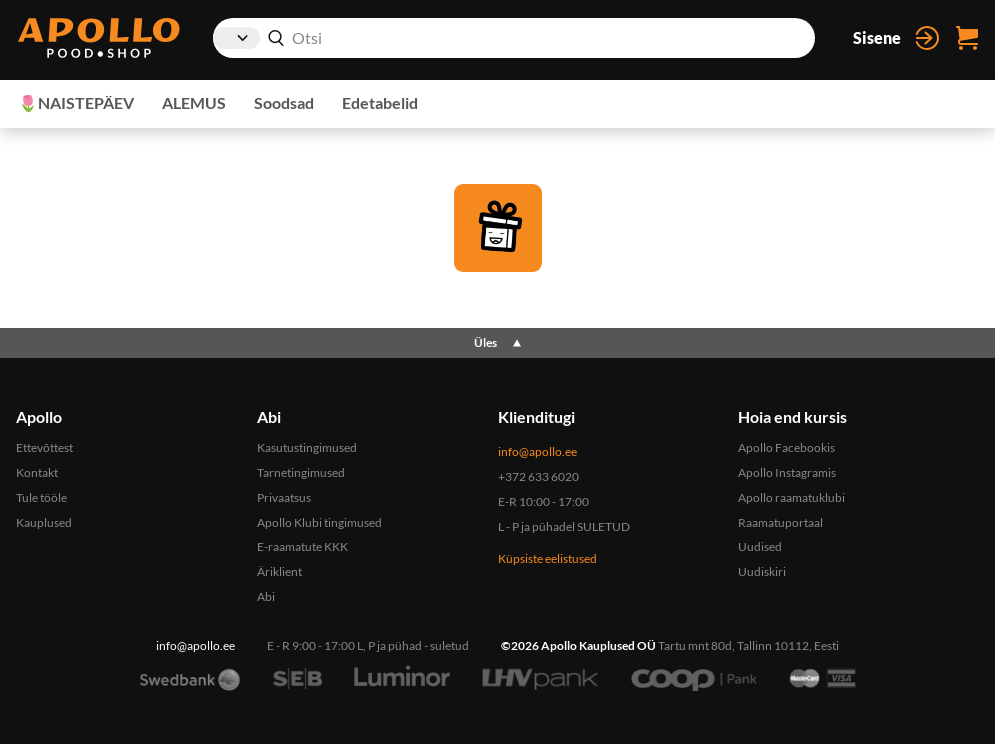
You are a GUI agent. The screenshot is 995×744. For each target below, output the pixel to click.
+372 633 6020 (538, 476)
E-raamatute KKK (302, 546)
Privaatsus (284, 497)
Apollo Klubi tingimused (319, 522)
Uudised (760, 546)
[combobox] (514, 38)
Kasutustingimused (307, 447)
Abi (266, 596)
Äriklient (279, 571)
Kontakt (37, 472)
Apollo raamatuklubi (791, 497)
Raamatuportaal (780, 522)
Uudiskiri (762, 571)
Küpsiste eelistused (547, 558)
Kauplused (44, 522)
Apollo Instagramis (787, 472)
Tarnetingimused (301, 472)
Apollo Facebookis (786, 447)
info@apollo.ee (537, 451)
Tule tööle (41, 497)
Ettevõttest (44, 447)
